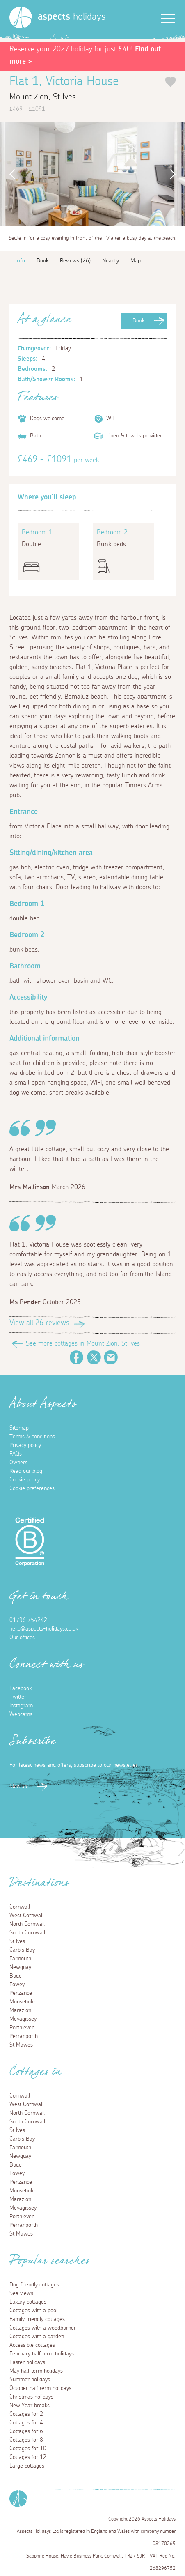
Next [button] (174, 174)
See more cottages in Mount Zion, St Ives (83, 1343)
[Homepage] (20, 17)
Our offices (22, 1637)
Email (111, 1357)
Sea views (21, 2293)
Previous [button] (10, 174)
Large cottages (26, 2466)
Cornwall (19, 1907)
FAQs (15, 1454)
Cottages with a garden (36, 2336)
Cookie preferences (32, 1488)
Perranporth (23, 2036)
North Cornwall (27, 1924)
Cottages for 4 (26, 2423)
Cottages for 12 (27, 2457)
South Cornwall (27, 1933)
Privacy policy (25, 1445)
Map (135, 261)
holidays (71, 17)
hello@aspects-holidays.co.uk (43, 1629)
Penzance (20, 1993)
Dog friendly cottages (34, 2285)
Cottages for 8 (26, 2440)
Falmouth (20, 1959)
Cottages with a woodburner (42, 2328)
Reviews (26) (75, 261)
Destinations (39, 1885)
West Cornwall (26, 1915)
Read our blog (25, 1471)
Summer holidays (29, 2380)
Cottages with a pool (33, 2311)
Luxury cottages (27, 2302)
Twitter (94, 1357)
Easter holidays (27, 2362)
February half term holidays (41, 2354)
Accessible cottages (32, 2345)
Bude (15, 1976)
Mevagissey (23, 2019)
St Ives (17, 1941)
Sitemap (19, 1428)
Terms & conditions (32, 1437)
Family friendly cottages (37, 2319)
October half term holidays (40, 2388)
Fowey (17, 1984)
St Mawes (21, 2045)
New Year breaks (29, 2405)
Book (138, 321)
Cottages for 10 (27, 2449)
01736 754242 (28, 1620)
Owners (18, 1462)
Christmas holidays (31, 2397)
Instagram (21, 1706)
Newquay (20, 1967)
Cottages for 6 (26, 2431)
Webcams (20, 1714)
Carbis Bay (22, 1950)
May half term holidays (36, 2371)
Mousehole (22, 2002)
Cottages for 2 (26, 2414)
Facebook (77, 1357)
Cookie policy (24, 1480)
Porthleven (21, 2028)
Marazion (20, 2010)
